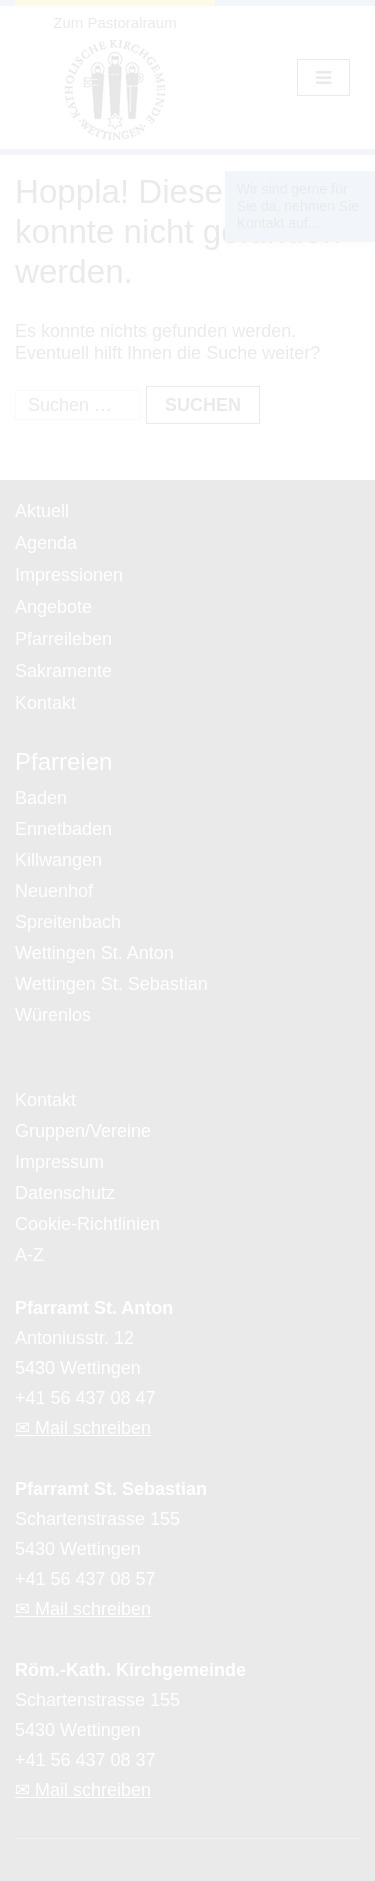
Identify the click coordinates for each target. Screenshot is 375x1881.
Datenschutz (65, 1193)
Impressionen (69, 575)
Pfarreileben (63, 639)
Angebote (53, 607)
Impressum (59, 1162)
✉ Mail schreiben (83, 1428)
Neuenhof (54, 891)
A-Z (29, 1255)
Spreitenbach (68, 922)
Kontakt (45, 703)
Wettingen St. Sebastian (111, 984)
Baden (41, 798)
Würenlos (53, 1015)
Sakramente (63, 671)
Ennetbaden (63, 829)
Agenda (46, 543)
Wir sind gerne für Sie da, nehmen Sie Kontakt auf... (298, 206)
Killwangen (58, 860)
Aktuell (42, 511)
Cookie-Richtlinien (87, 1224)
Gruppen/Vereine (83, 1131)
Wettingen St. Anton (94, 953)
